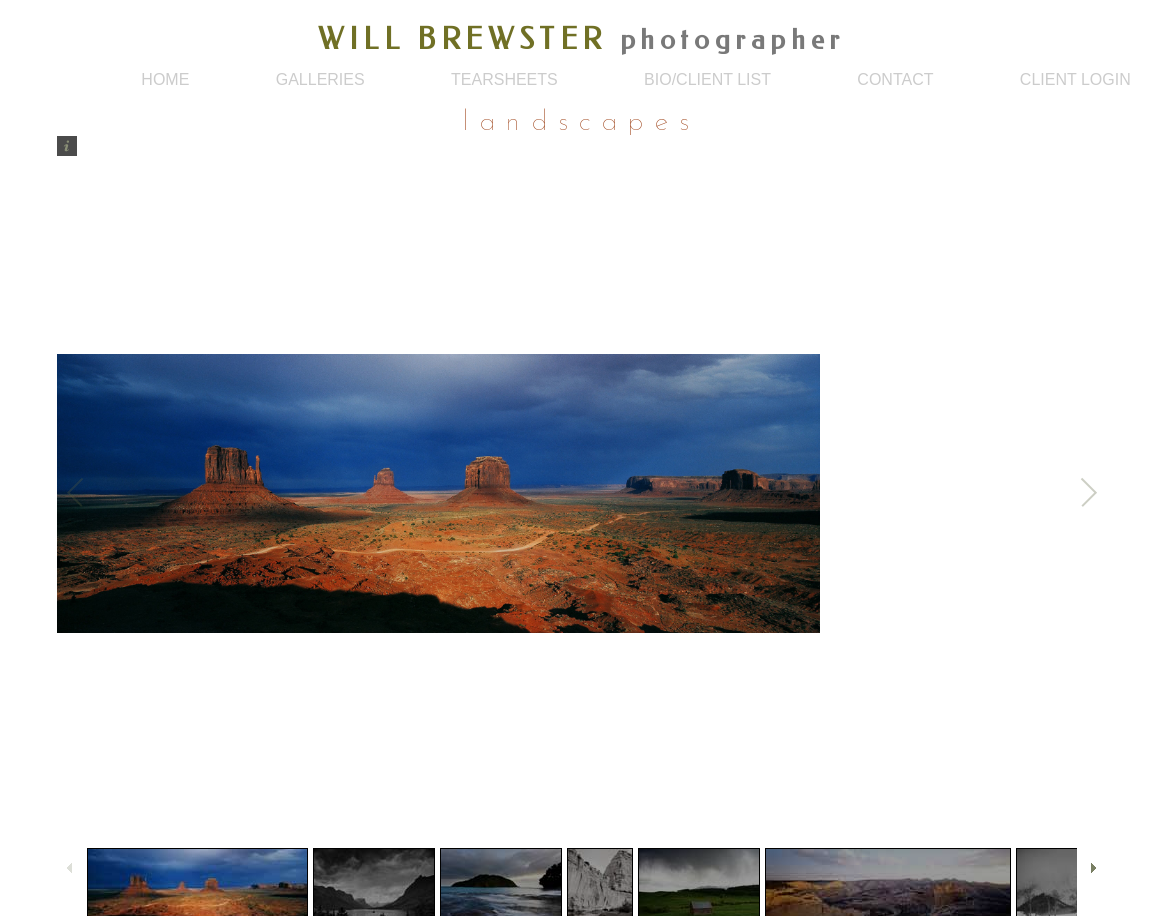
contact (895, 79)
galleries (320, 79)
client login (1075, 79)
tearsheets (504, 79)
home (165, 79)
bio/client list (707, 79)
